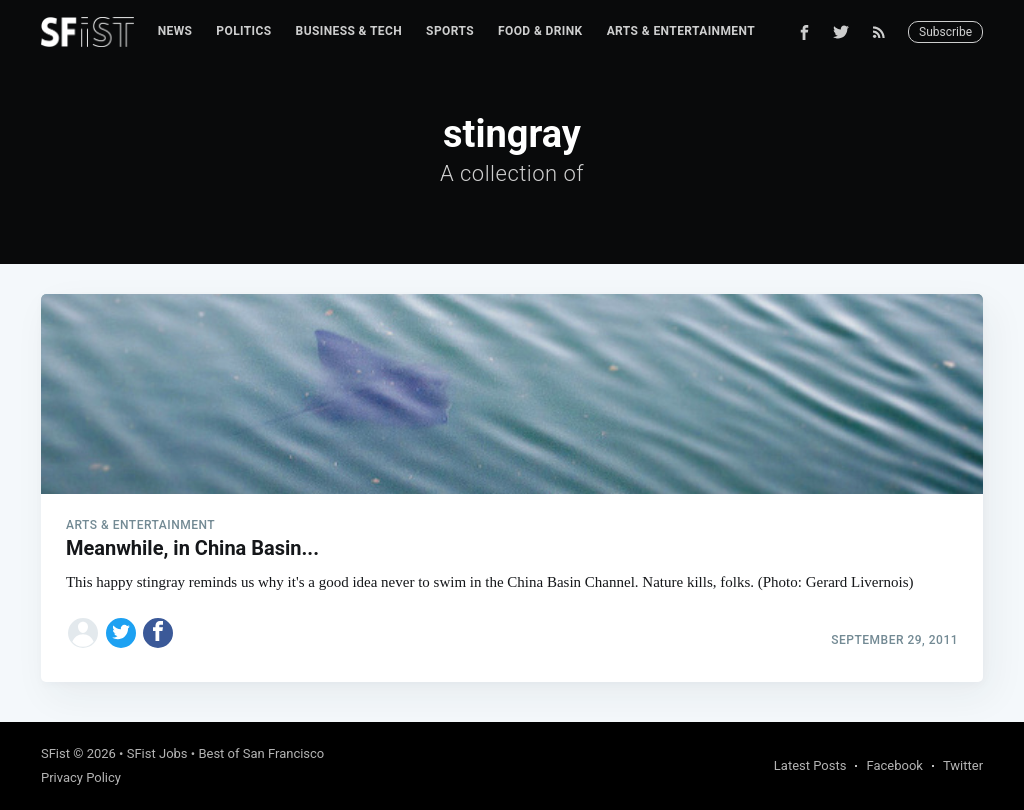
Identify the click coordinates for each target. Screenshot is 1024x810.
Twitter (963, 765)
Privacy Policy (81, 777)
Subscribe (945, 32)
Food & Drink (540, 31)
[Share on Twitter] (121, 633)
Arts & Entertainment (681, 31)
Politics (243, 31)
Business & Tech (349, 31)
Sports (450, 31)
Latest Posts (810, 765)
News (175, 31)
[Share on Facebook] (158, 633)
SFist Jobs (157, 753)
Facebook (894, 765)
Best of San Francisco (261, 753)
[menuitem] (175, 31)
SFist (55, 753)
